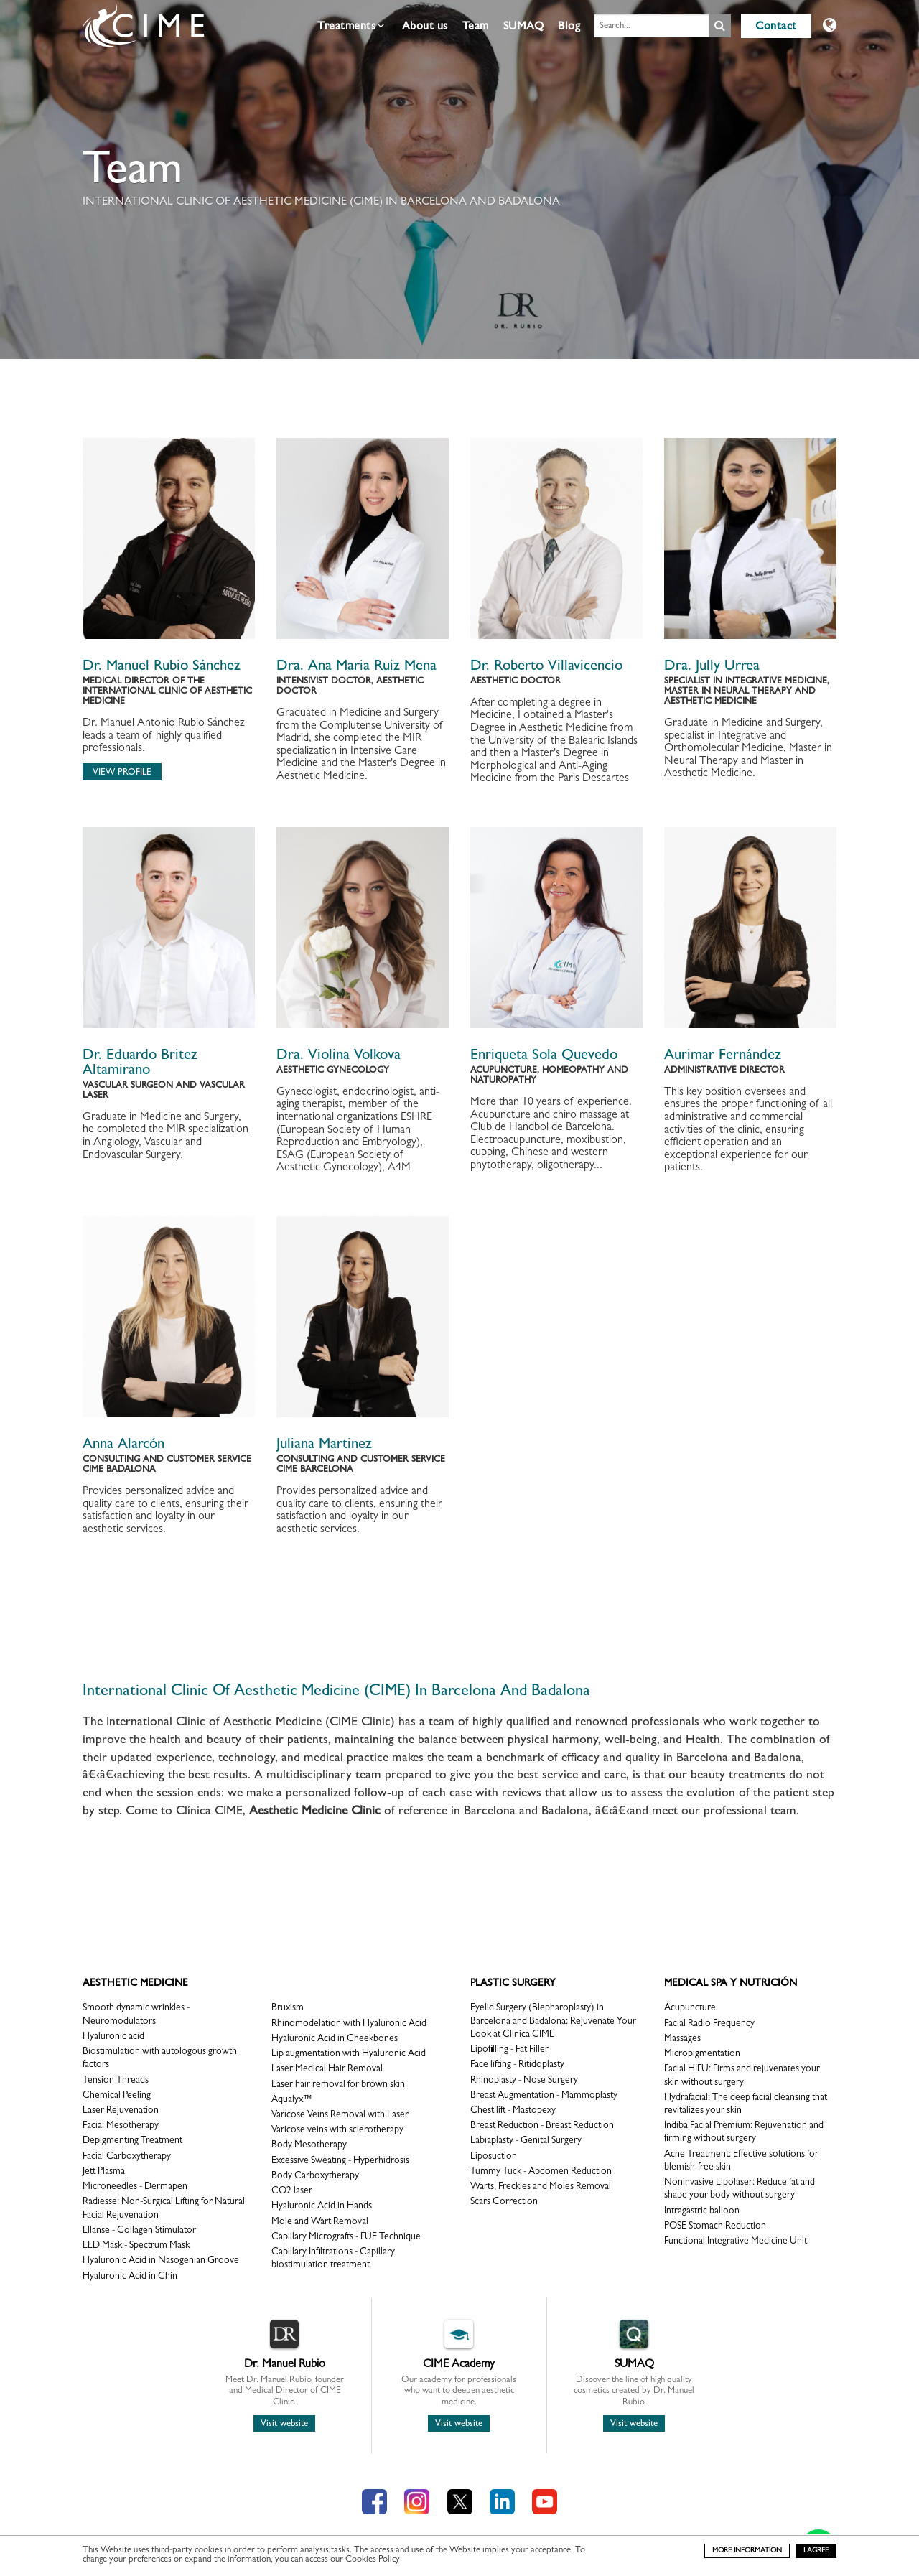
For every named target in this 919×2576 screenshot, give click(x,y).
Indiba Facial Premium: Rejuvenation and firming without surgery (744, 2133)
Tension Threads (116, 2081)
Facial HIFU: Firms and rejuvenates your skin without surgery (742, 2076)
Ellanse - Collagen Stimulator (139, 2231)
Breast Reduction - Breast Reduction (542, 2126)
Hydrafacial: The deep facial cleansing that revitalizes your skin (745, 2105)
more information (747, 2550)
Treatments (351, 26)
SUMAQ (523, 27)
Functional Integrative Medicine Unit (735, 2241)
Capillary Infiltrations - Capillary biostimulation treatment (333, 2259)
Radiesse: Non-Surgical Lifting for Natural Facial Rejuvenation (164, 2209)
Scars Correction (504, 2202)
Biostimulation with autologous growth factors (160, 2059)
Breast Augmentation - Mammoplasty (543, 2096)
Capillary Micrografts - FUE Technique (346, 2237)
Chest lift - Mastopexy (513, 2111)
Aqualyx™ (291, 2100)
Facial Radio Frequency (709, 2024)
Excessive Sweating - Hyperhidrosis (340, 2161)
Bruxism (287, 2008)
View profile (122, 773)
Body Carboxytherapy (315, 2176)
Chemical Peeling (117, 2096)
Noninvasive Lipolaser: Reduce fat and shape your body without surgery (739, 2189)
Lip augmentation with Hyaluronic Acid (348, 2054)
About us (425, 27)
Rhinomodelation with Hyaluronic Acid (348, 2024)
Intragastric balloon (702, 2211)
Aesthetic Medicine (135, 1984)
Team (475, 27)
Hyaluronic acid (113, 2037)
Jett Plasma (104, 2172)
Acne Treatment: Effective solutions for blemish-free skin (741, 2161)
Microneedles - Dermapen (135, 2187)
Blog (569, 27)
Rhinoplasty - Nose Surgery (524, 2081)
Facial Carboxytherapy (127, 2157)
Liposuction (493, 2157)
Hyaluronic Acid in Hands (321, 2206)
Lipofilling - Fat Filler (509, 2050)
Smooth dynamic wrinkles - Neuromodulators (136, 2015)
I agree (816, 2550)
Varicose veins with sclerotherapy (337, 2130)
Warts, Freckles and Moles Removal (540, 2187)
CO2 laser (291, 2191)
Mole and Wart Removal (319, 2222)
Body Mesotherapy (309, 2145)
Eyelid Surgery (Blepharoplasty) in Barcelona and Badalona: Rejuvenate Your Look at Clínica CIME (553, 2021)
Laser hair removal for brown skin (338, 2085)
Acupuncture (690, 2008)
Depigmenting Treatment (132, 2141)
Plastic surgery (513, 1984)
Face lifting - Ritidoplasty (517, 2065)
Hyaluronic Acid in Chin (130, 2277)
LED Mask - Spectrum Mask (136, 2246)
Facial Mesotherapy (121, 2126)
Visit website (284, 2424)
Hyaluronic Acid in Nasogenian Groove (161, 2261)
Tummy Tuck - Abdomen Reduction (541, 2172)
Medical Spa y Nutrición (730, 1984)
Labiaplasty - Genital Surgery (526, 2141)
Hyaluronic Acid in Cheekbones (334, 2039)
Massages (682, 2039)
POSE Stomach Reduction (715, 2226)
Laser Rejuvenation (121, 2111)
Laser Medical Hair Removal (327, 2069)
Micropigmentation (702, 2054)
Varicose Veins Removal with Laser (340, 2115)
